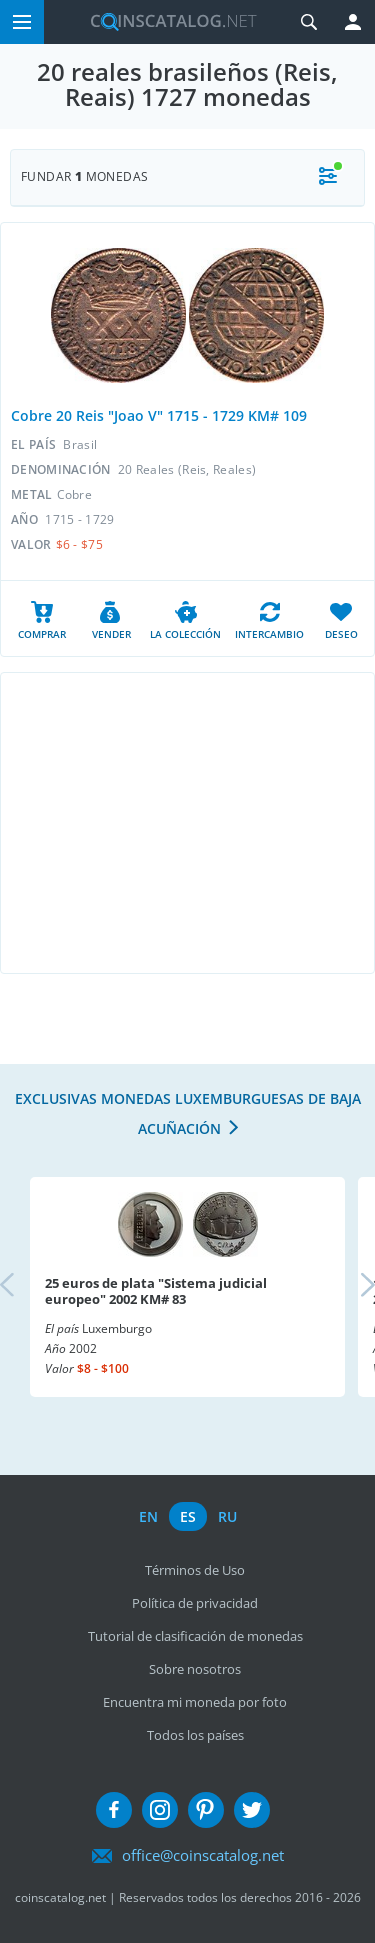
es (188, 1516)
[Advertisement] (187, 823)
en (148, 1516)
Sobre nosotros (195, 1669)
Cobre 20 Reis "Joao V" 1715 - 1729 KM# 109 (159, 415)
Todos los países (195, 1735)
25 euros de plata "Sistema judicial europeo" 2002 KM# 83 (156, 1291)
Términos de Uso (195, 1570)
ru (227, 1516)
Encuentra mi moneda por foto (195, 1702)
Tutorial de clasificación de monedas (195, 1636)
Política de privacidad (195, 1603)
